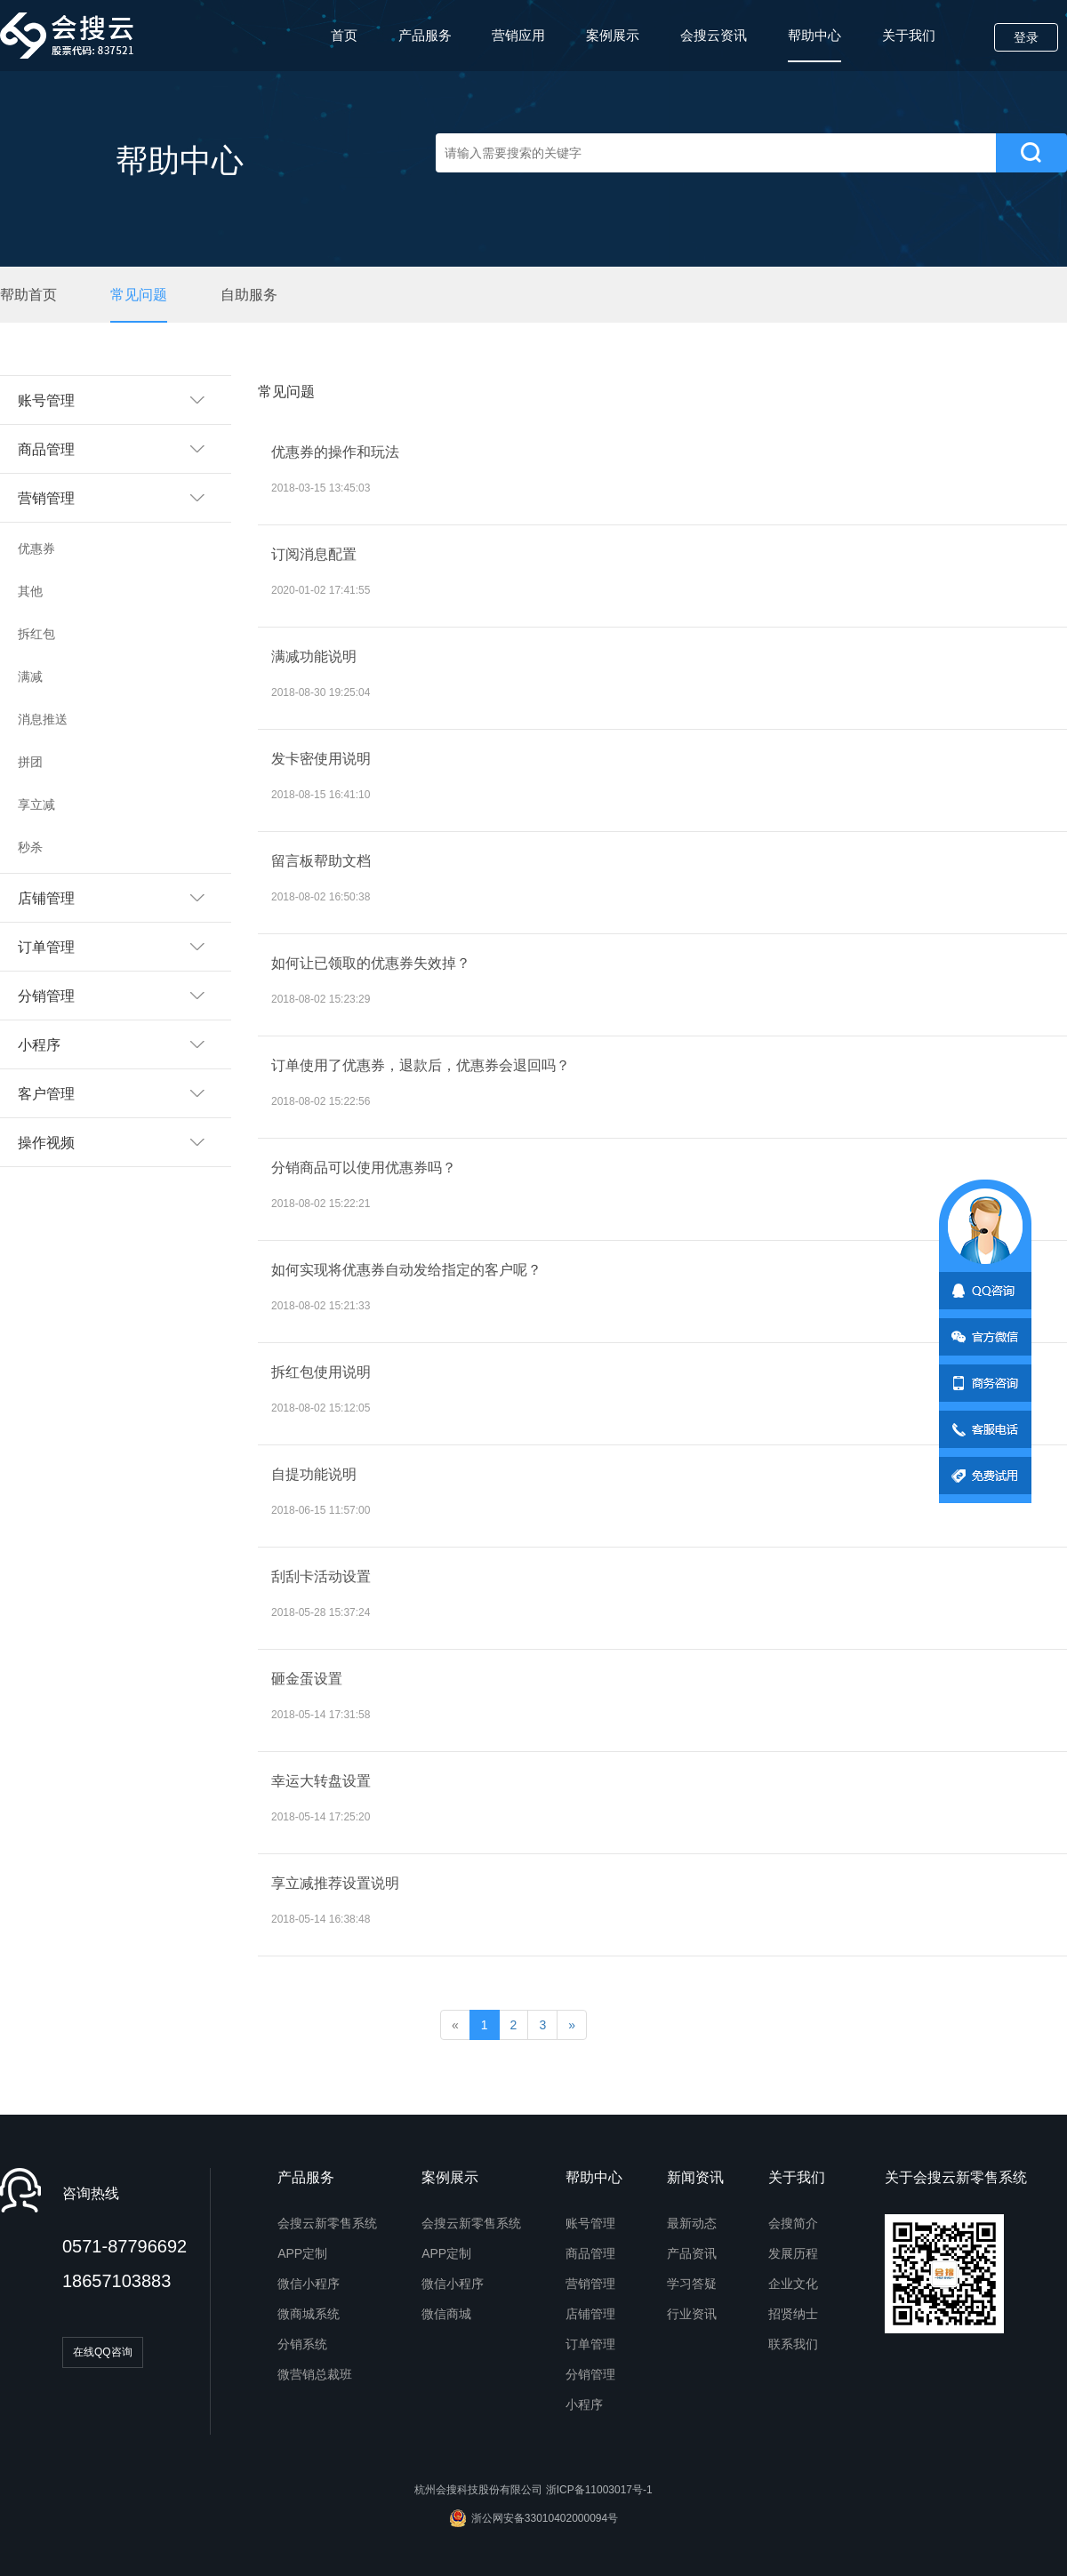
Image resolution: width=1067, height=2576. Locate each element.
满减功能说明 (314, 656)
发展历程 (793, 2253)
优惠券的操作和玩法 (335, 452)
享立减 (36, 804)
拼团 (30, 762)
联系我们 (793, 2344)
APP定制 (302, 2253)
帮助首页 (28, 294)
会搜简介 (793, 2223)
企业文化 (793, 2283)
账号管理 (590, 2223)
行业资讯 (692, 2314)
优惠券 (36, 548)
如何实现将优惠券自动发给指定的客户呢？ (406, 1269)
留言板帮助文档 (321, 860)
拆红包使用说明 (321, 1372)
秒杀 (30, 847)
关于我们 (908, 35)
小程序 (584, 2404)
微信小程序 (308, 2283)
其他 (30, 591)
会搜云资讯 (713, 35)
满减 (30, 676)
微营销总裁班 (314, 2374)
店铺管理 (590, 2314)
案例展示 (612, 35)
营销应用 (518, 35)
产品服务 (425, 35)
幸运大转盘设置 (321, 1780)
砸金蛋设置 (306, 1678)
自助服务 (249, 294)
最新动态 (692, 2223)
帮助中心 (814, 45)
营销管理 (590, 2283)
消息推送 (43, 719)
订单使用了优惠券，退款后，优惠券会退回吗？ (420, 1065)
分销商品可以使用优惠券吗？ (363, 1167)
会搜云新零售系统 (327, 2223)
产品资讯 (692, 2253)
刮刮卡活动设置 (321, 1576)
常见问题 (138, 294)
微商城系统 (308, 2314)
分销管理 (590, 2374)
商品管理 (590, 2253)
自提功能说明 (314, 1474)
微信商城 (446, 2314)
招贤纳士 (793, 2314)
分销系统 (302, 2344)
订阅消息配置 (314, 554)
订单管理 (590, 2344)
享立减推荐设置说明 (335, 1883)
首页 (344, 35)
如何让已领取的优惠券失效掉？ (370, 963)
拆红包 (36, 634)
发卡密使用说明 (321, 758)
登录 (1026, 37)
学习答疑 (692, 2283)
